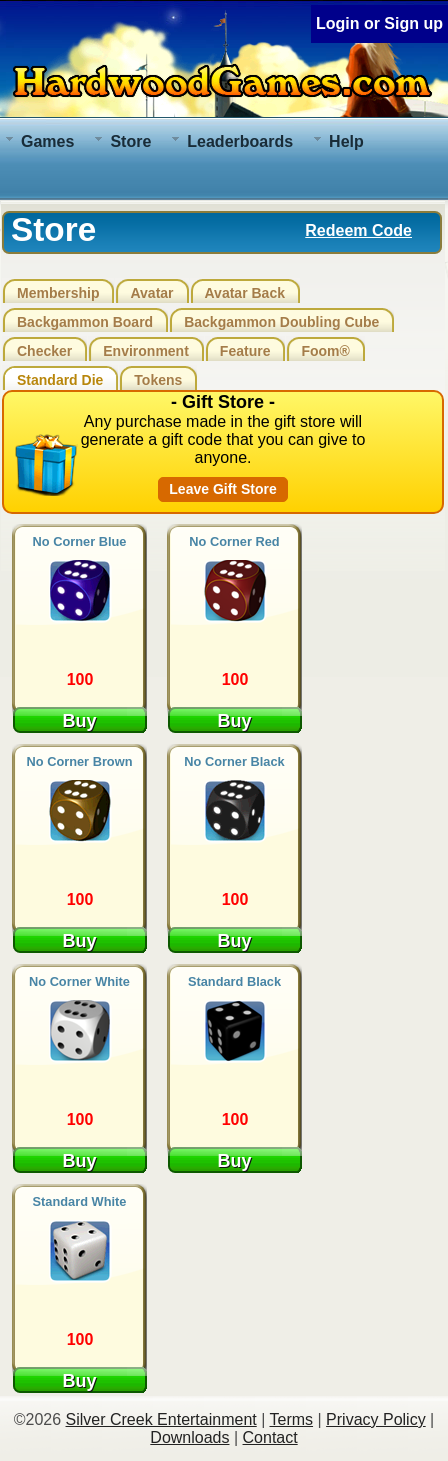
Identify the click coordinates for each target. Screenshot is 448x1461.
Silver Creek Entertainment (161, 1419)
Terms (291, 1419)
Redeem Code (358, 230)
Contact (270, 1437)
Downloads (189, 1437)
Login (338, 23)
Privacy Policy (376, 1419)
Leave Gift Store (222, 489)
